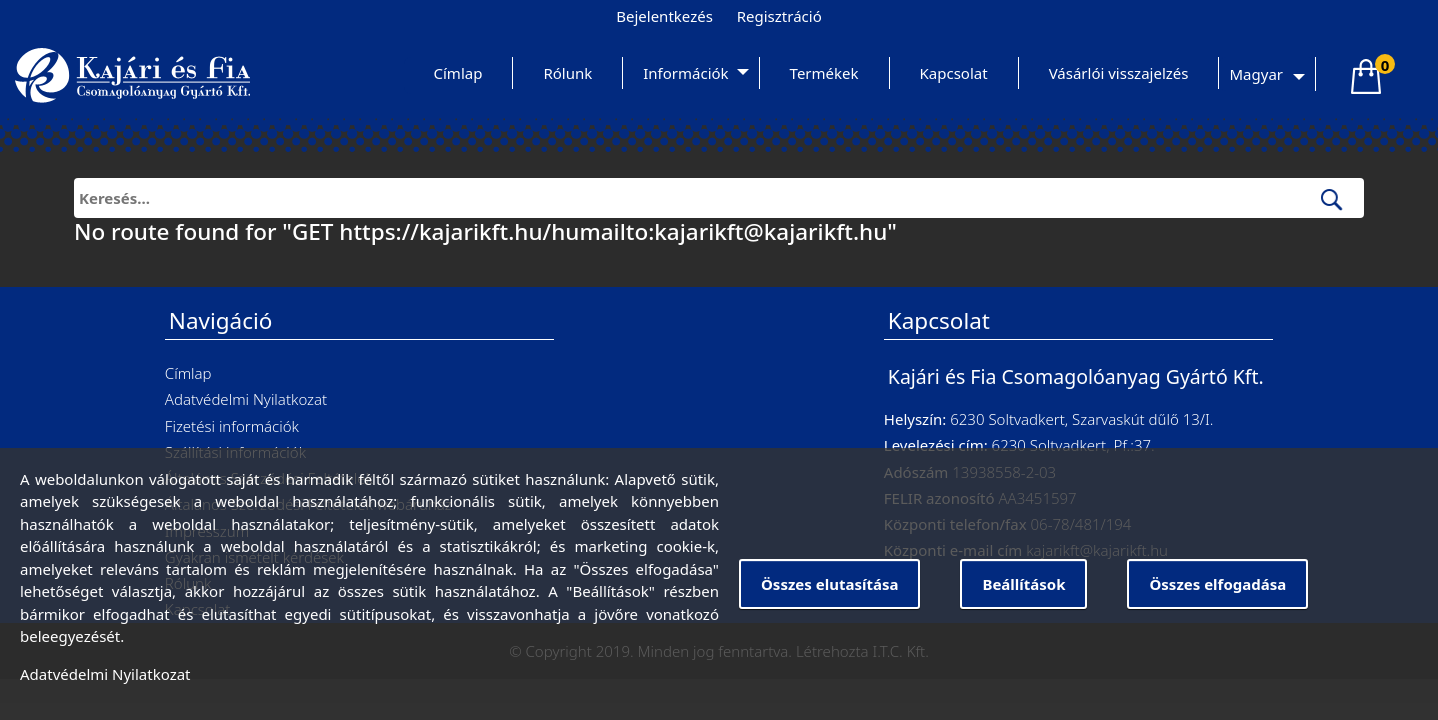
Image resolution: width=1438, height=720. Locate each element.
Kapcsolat (954, 73)
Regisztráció (779, 16)
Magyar (1256, 74)
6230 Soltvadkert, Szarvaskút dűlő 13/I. (1081, 419)
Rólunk (567, 73)
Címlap (458, 73)
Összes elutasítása (829, 584)
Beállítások (1023, 584)
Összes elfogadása (1217, 584)
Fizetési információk (232, 426)
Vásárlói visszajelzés (1119, 73)
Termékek (824, 73)
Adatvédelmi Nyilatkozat (246, 399)
